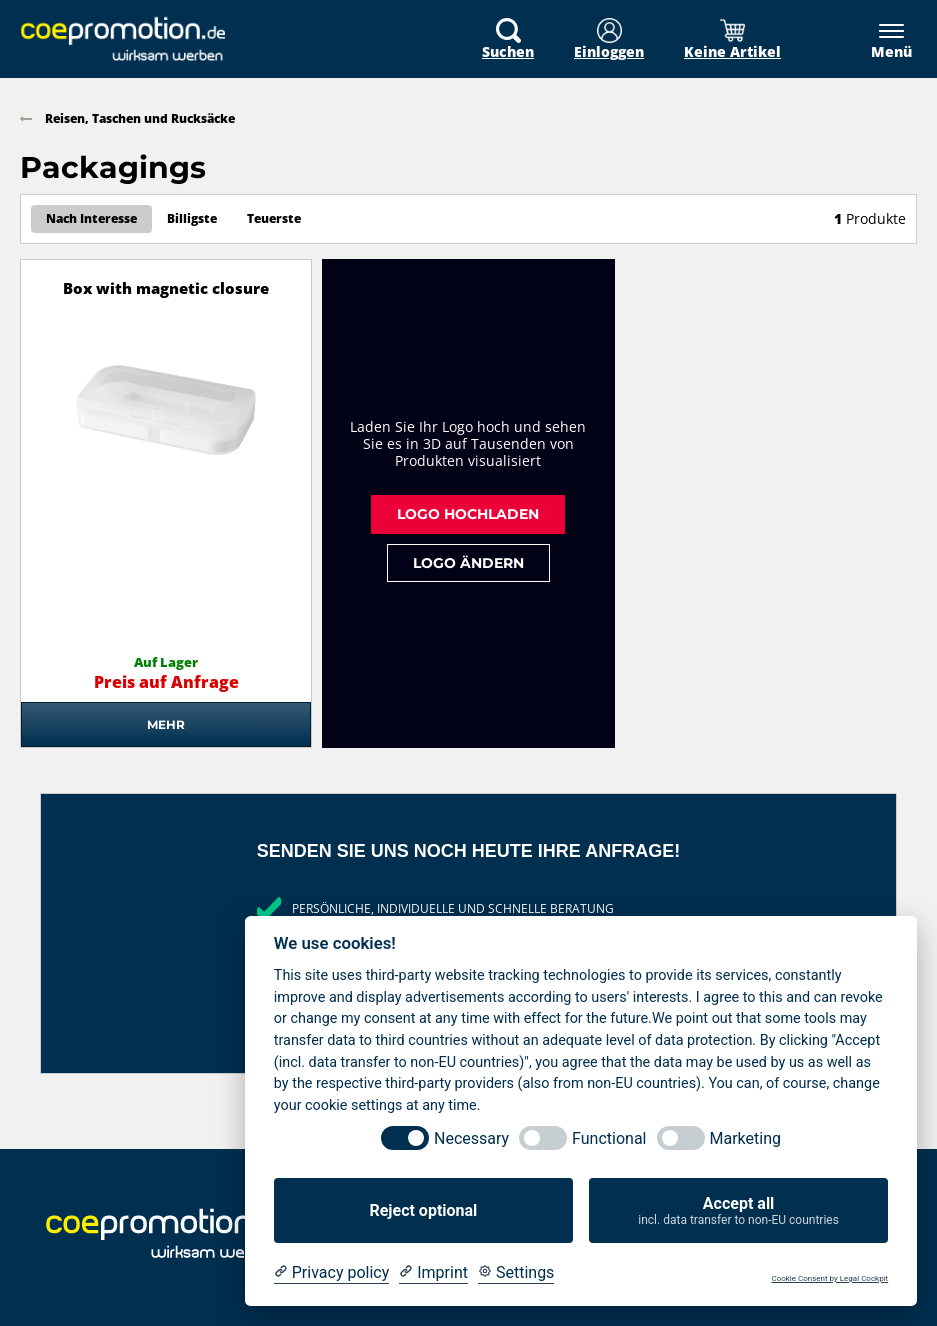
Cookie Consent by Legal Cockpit (829, 1278)
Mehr (166, 725)
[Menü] (881, 40)
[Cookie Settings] (516, 1273)
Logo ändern (468, 562)
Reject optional (423, 1210)
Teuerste (274, 218)
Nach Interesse (91, 218)
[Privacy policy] (331, 1273)
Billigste (192, 218)
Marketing (745, 1138)
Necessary (471, 1138)
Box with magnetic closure (166, 289)
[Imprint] (433, 1273)
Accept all (738, 1211)
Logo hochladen (468, 513)
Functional (609, 1138)
